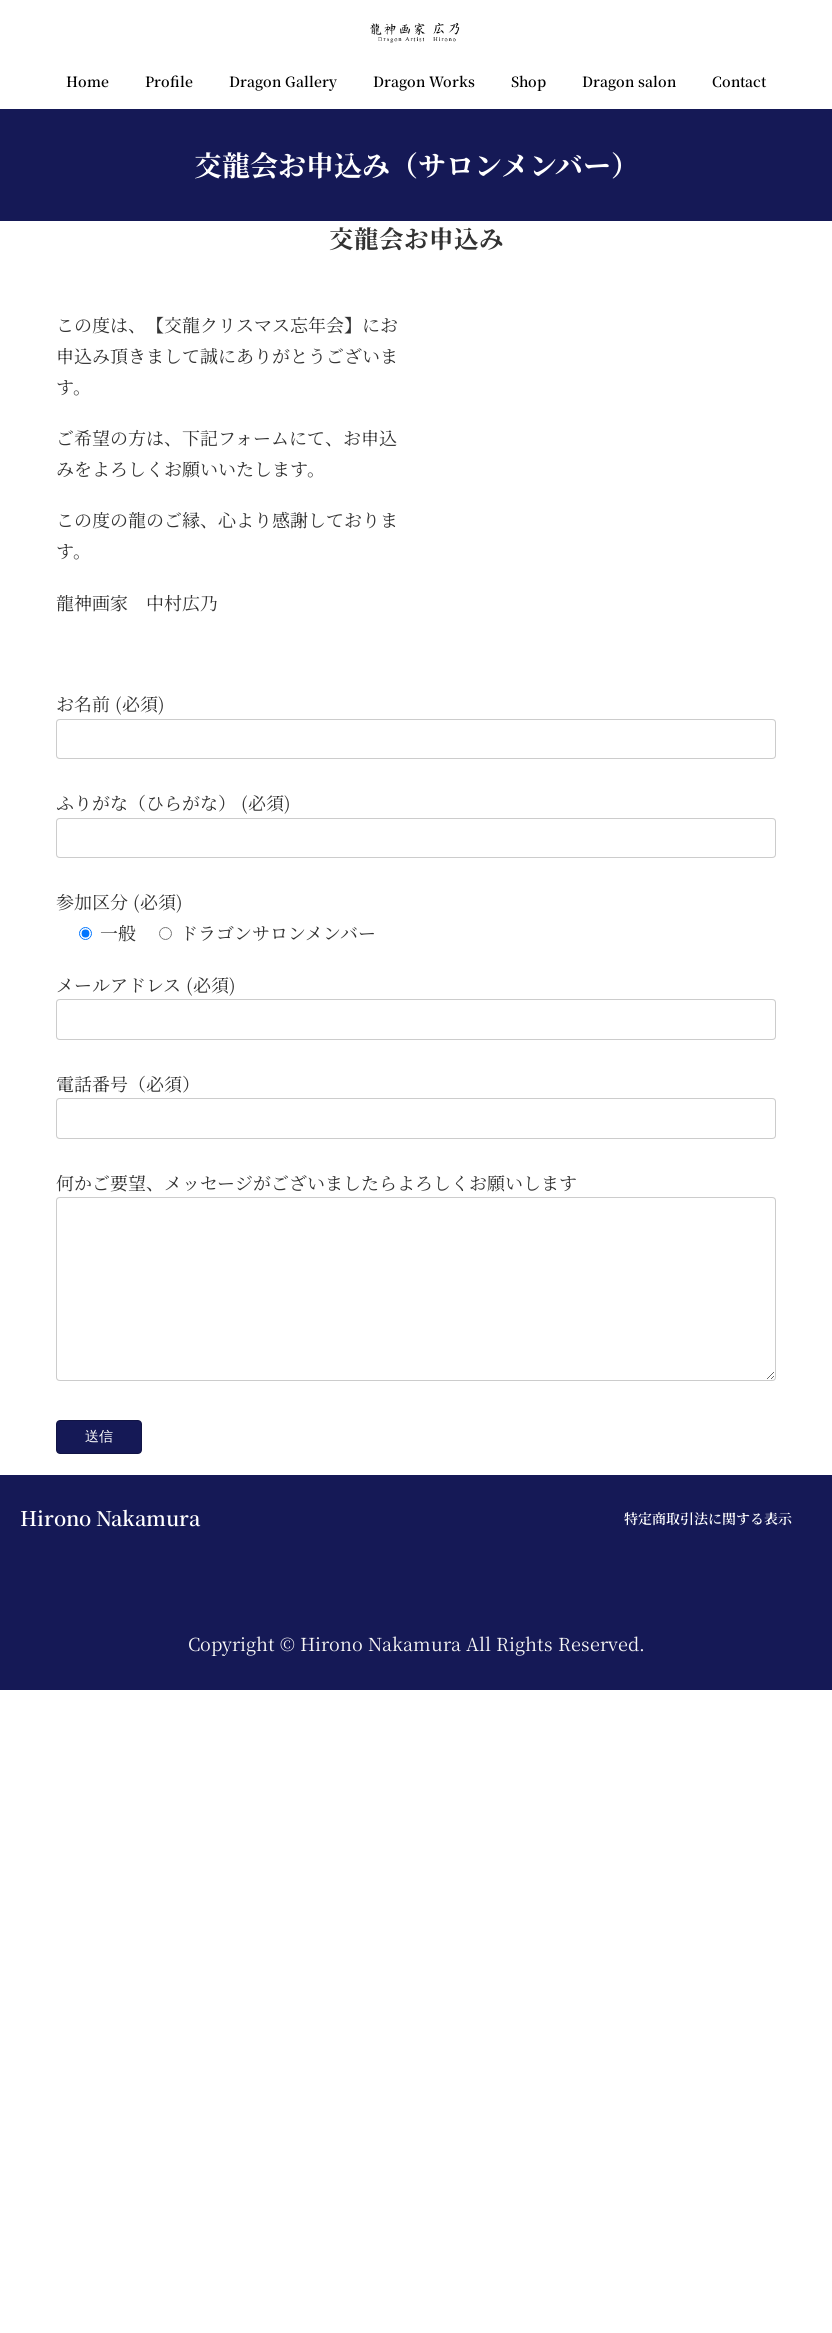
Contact (739, 81)
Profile (169, 81)
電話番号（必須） (128, 1696)
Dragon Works (424, 81)
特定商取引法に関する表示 (708, 2161)
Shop (528, 81)
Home (87, 81)
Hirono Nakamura (110, 2160)
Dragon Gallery (283, 81)
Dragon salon (629, 81)
